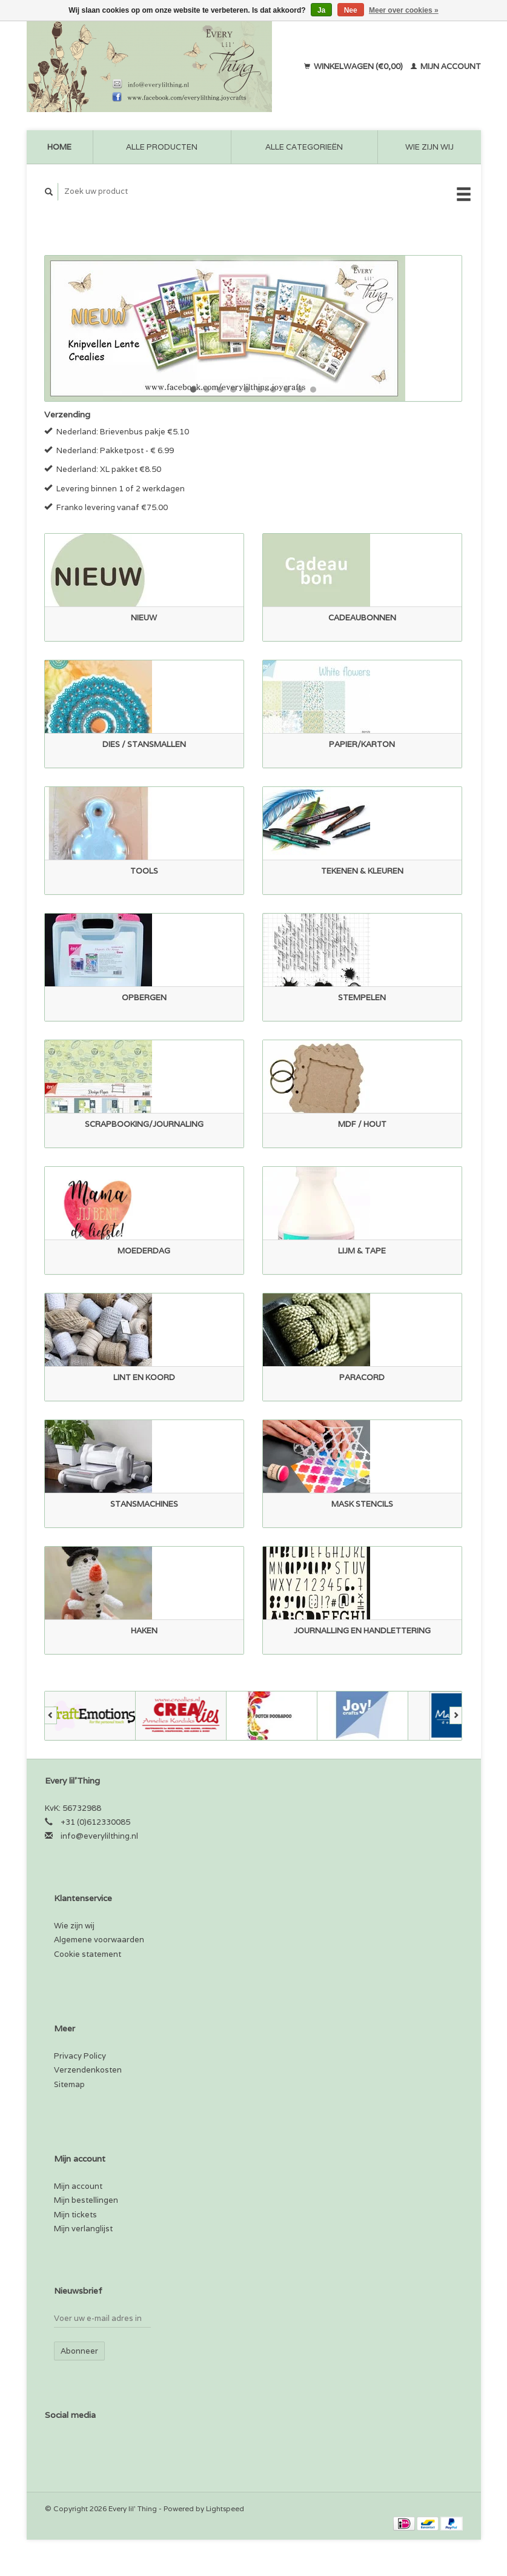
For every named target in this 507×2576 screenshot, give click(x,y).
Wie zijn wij (429, 147)
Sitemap (69, 2084)
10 (313, 390)
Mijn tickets (75, 2214)
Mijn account (446, 66)
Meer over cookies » (404, 10)
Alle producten (161, 147)
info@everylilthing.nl (99, 1836)
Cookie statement (87, 1954)
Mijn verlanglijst (83, 2228)
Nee (350, 10)
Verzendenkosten (88, 2070)
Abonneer (79, 2351)
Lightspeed (225, 2508)
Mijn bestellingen (86, 2200)
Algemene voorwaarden (99, 1939)
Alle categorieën (304, 147)
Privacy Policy (80, 2056)
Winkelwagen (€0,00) (354, 66)
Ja (321, 10)
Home (59, 147)
